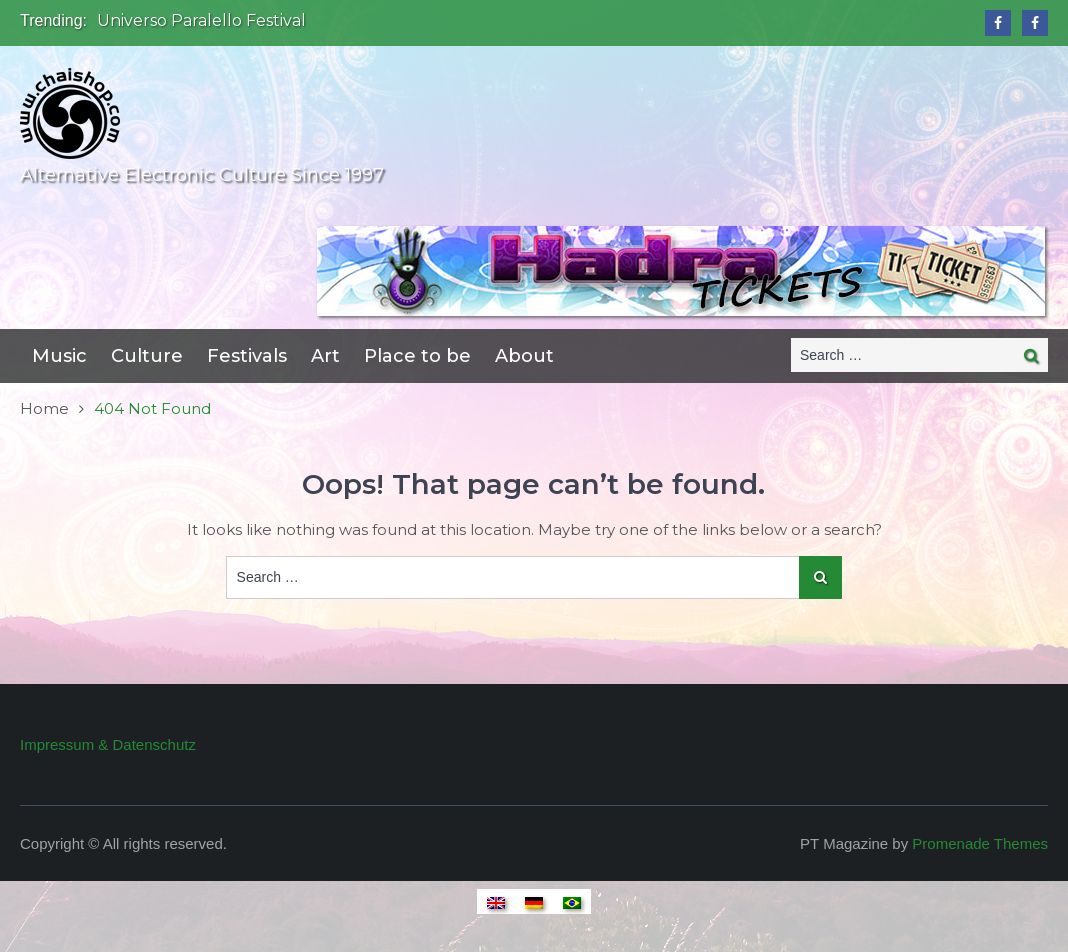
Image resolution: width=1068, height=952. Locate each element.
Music (59, 356)
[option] (367, 21)
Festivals (247, 356)
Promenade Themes (980, 843)
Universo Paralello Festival (201, 20)
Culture (147, 356)
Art (325, 356)
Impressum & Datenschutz (108, 744)
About (524, 356)
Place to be (417, 356)
